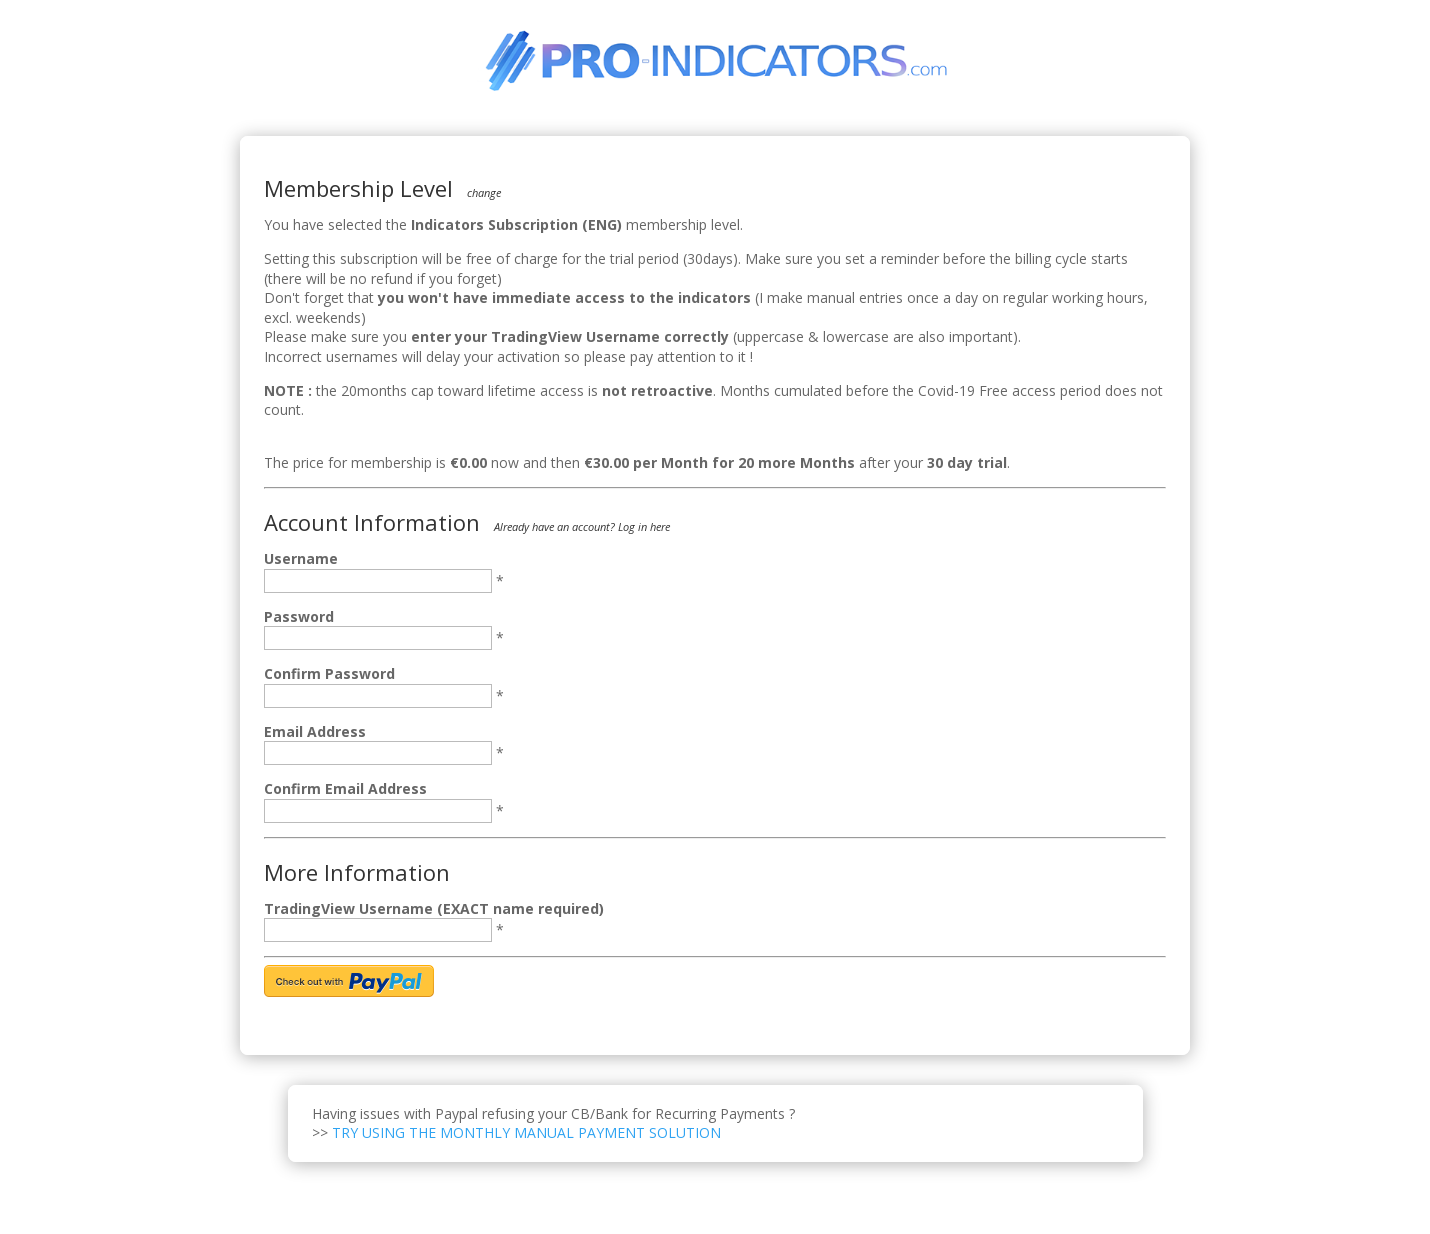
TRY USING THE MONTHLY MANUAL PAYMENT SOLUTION (526, 1132)
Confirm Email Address (345, 788)
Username (301, 558)
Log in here (644, 526)
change (484, 192)
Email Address (315, 731)
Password (299, 616)
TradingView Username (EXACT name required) (434, 908)
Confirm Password (329, 673)
